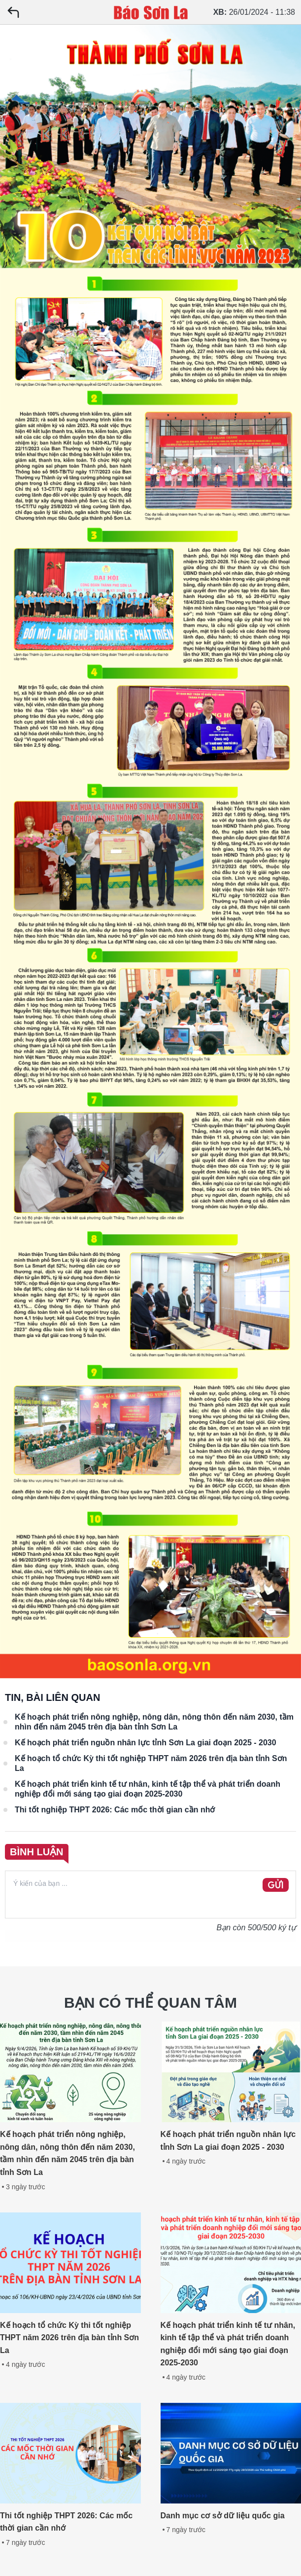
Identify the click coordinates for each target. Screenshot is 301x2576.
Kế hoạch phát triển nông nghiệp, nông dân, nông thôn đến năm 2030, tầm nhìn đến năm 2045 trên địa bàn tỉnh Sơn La (154, 1722)
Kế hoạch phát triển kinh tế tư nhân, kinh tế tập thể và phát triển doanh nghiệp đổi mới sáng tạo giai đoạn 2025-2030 (147, 1789)
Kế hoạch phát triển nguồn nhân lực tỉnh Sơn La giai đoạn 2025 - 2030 (145, 1742)
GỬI (276, 1885)
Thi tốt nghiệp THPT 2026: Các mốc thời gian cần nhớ (115, 1809)
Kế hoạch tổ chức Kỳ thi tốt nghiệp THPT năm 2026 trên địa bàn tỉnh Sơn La (151, 1763)
